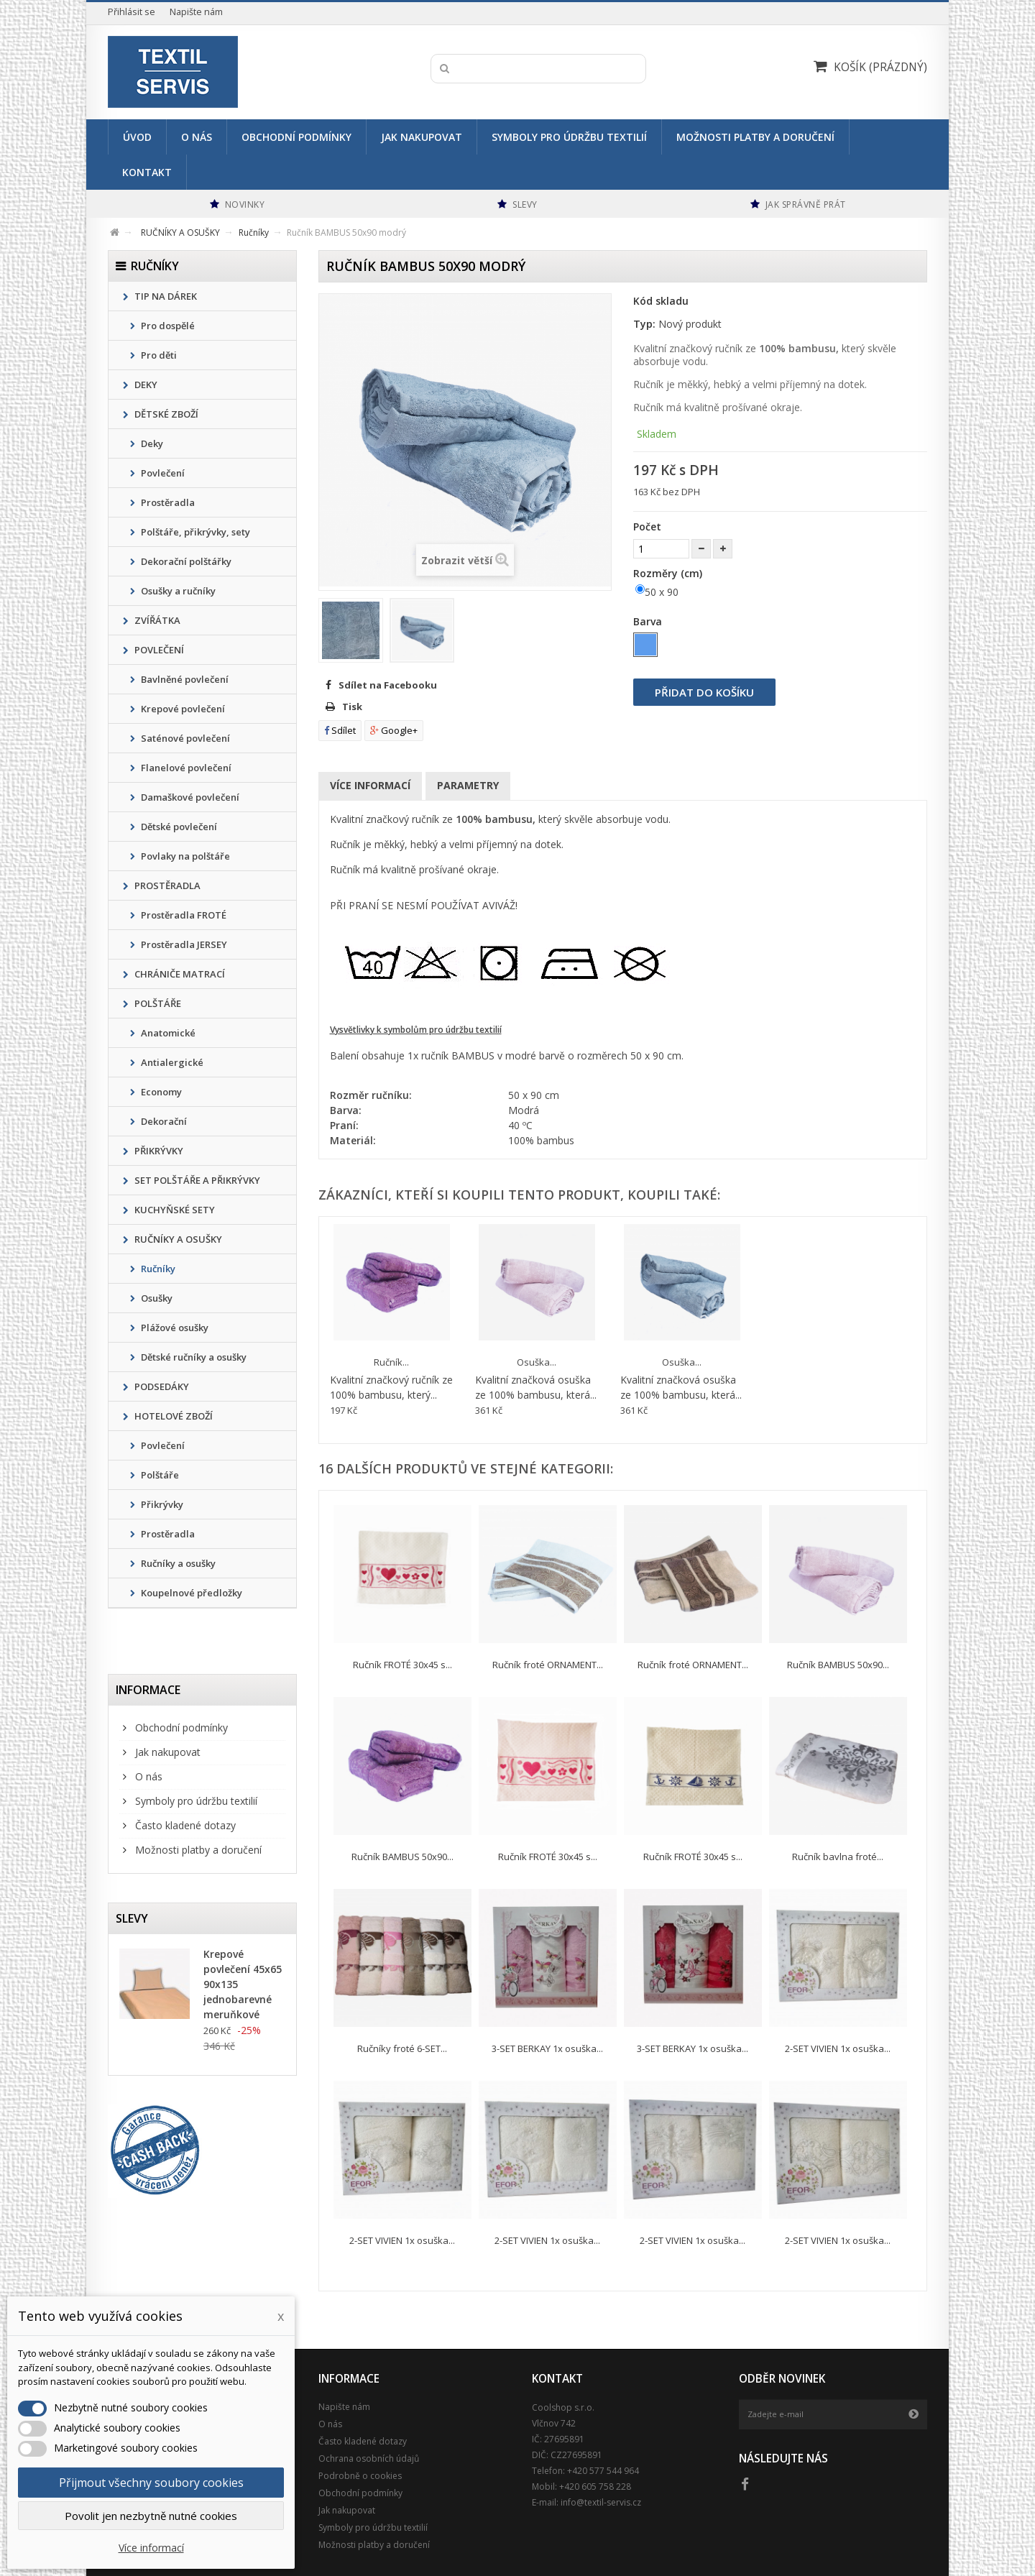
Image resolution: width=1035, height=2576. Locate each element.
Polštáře (159, 1474)
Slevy (132, 1918)
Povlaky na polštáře (184, 856)
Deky (151, 443)
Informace (148, 1690)
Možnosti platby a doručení (755, 137)
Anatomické (167, 1032)
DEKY (144, 384)
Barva (649, 621)
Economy (160, 1091)
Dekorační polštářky (185, 561)
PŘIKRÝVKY (157, 1150)
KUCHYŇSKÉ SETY (173, 1209)
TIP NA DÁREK (164, 296)
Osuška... (536, 1362)
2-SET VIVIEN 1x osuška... (838, 2048)
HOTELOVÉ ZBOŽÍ (172, 1415)
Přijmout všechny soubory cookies (151, 2482)
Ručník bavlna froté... (837, 1856)
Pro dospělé (167, 325)
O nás (196, 137)
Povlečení (162, 472)
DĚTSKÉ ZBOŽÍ (165, 414)
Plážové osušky (173, 1327)
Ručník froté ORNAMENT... (547, 1664)
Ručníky (157, 1268)
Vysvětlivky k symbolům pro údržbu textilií (416, 1030)
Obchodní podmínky (296, 137)
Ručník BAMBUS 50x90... (838, 1664)
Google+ (394, 730)
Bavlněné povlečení (184, 679)
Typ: (644, 324)
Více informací (370, 785)
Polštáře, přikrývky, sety (194, 531)
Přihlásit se (131, 12)
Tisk (352, 706)
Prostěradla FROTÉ (182, 914)
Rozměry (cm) (669, 573)
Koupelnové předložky (190, 1592)
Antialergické (171, 1062)
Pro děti (158, 355)
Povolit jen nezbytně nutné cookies (151, 2515)
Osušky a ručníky (177, 590)
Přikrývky (161, 1504)
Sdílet (340, 730)
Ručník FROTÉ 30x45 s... (402, 1664)
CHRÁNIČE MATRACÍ (178, 973)
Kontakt (147, 172)
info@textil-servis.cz (601, 2502)
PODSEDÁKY (160, 1386)
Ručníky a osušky (177, 1563)
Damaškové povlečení (189, 797)
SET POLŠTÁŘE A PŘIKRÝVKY (196, 1180)
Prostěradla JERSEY (183, 944)
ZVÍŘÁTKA (156, 620)
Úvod (137, 137)
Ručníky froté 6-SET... (402, 2048)
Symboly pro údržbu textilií (569, 137)
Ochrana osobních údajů (368, 2458)
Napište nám (196, 12)
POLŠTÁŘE (156, 1003)
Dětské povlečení (178, 826)
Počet (647, 526)
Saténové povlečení (184, 738)
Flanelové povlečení (185, 767)
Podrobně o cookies (360, 2476)
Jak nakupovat (421, 137)
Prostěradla (167, 502)
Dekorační (163, 1121)
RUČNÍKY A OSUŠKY (177, 1239)
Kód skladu (661, 301)
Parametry (468, 785)
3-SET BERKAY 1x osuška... (547, 2048)
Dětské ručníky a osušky (193, 1357)
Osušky (155, 1298)
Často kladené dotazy (184, 1825)
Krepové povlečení (182, 708)
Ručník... (391, 1362)
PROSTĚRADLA (166, 885)
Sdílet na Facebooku (388, 684)
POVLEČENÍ (158, 649)
